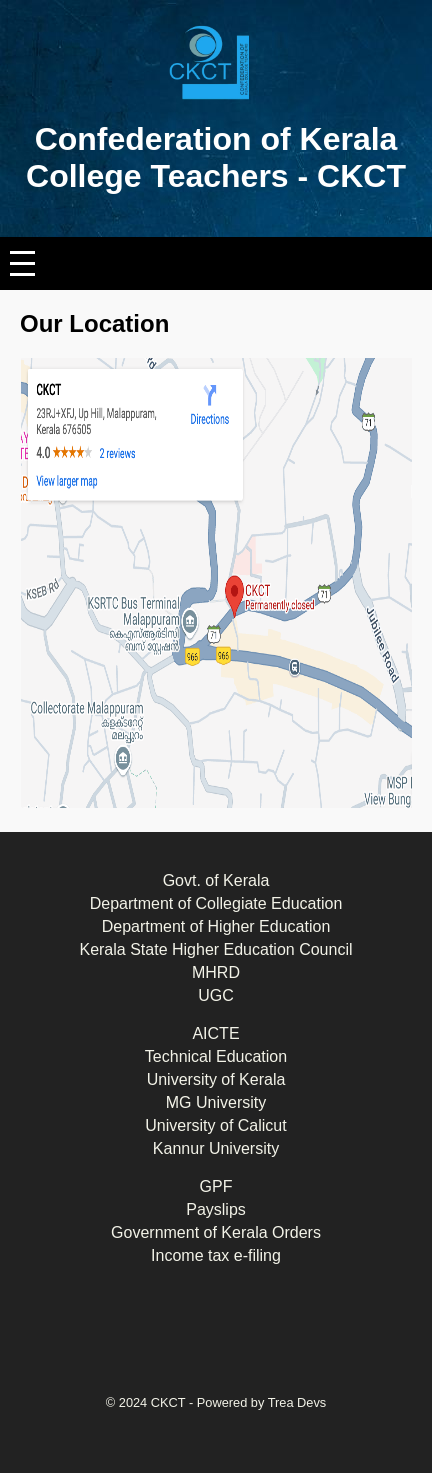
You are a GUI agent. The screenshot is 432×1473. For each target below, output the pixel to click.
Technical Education (216, 1056)
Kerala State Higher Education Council (215, 949)
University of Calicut (215, 1125)
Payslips (216, 1209)
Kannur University (216, 1148)
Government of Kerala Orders (216, 1232)
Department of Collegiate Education (216, 903)
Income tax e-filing (216, 1255)
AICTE (215, 1033)
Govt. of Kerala (216, 880)
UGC (216, 995)
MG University (216, 1102)
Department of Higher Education (216, 926)
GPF (216, 1186)
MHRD (216, 972)
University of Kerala (216, 1079)
